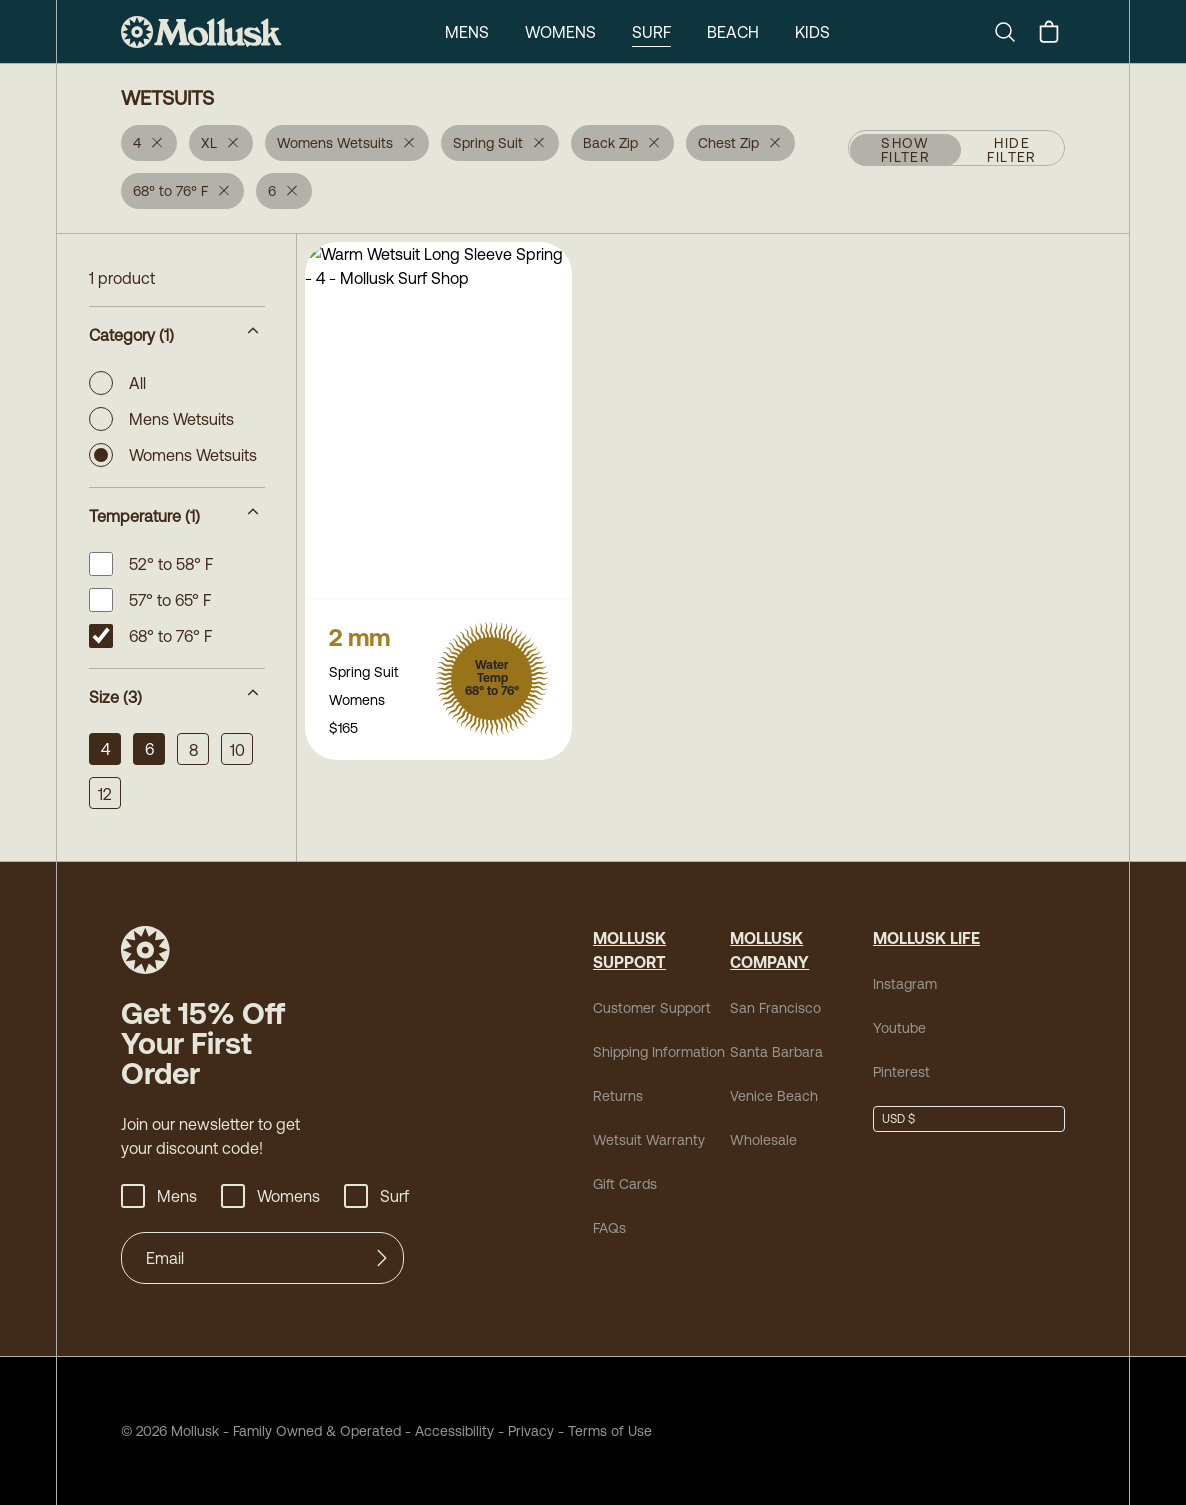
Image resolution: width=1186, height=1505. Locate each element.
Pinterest (897, 1071)
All (119, 383)
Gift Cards (622, 1183)
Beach (733, 31)
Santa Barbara (768, 1051)
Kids (814, 31)
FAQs (609, 1227)
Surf (649, 31)
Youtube (896, 1027)
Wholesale (758, 1139)
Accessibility (420, 1430)
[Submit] (382, 1258)
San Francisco (768, 1007)
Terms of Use (565, 1430)
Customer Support (644, 1007)
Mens (464, 31)
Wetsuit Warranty (641, 1139)
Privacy (495, 1430)
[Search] (1013, 32)
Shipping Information (653, 1051)
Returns (615, 1095)
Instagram (901, 983)
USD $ (898, 1119)
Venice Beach (767, 1095)
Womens (557, 31)
